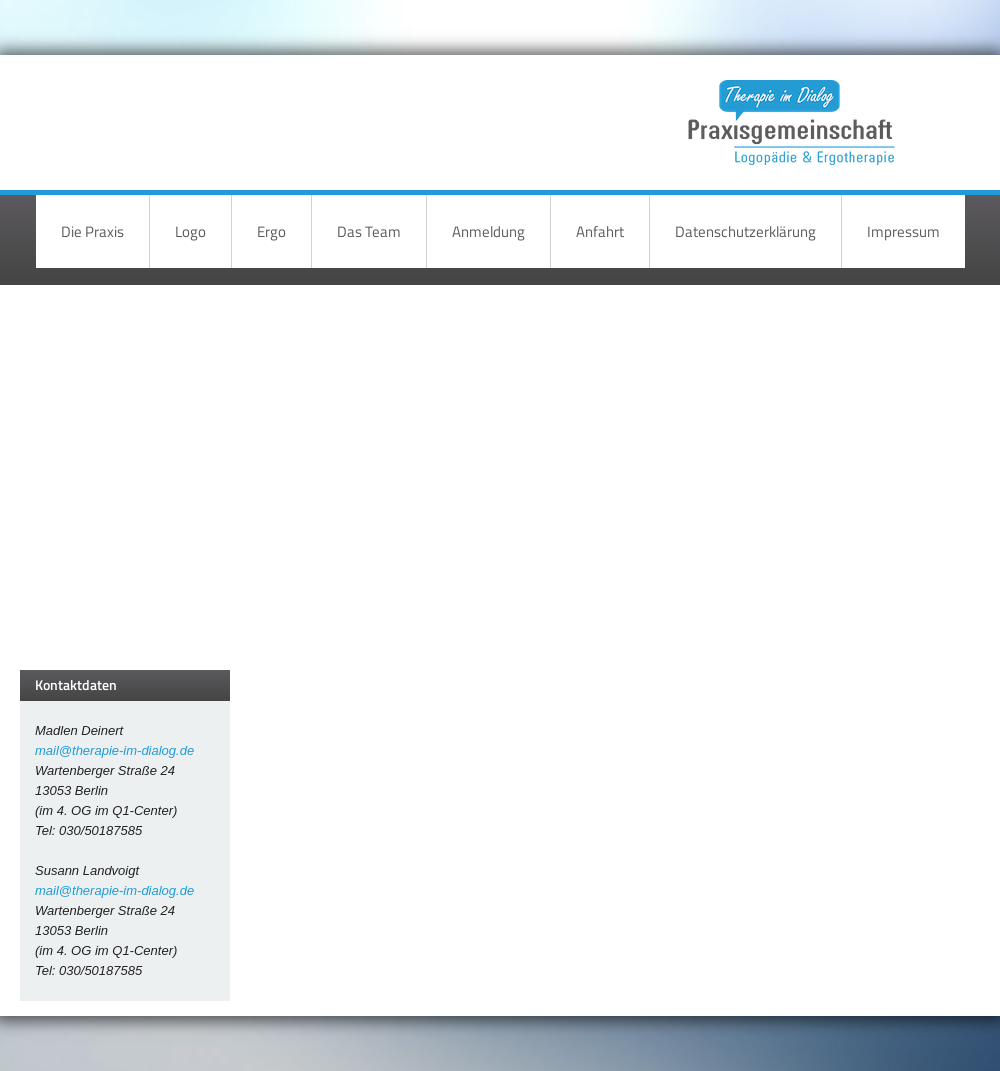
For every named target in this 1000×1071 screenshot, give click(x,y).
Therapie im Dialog (788, 107)
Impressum (903, 231)
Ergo (271, 231)
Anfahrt (600, 231)
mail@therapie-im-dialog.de (114, 750)
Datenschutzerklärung (745, 231)
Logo (190, 231)
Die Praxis (92, 231)
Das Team (369, 231)
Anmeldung (488, 231)
